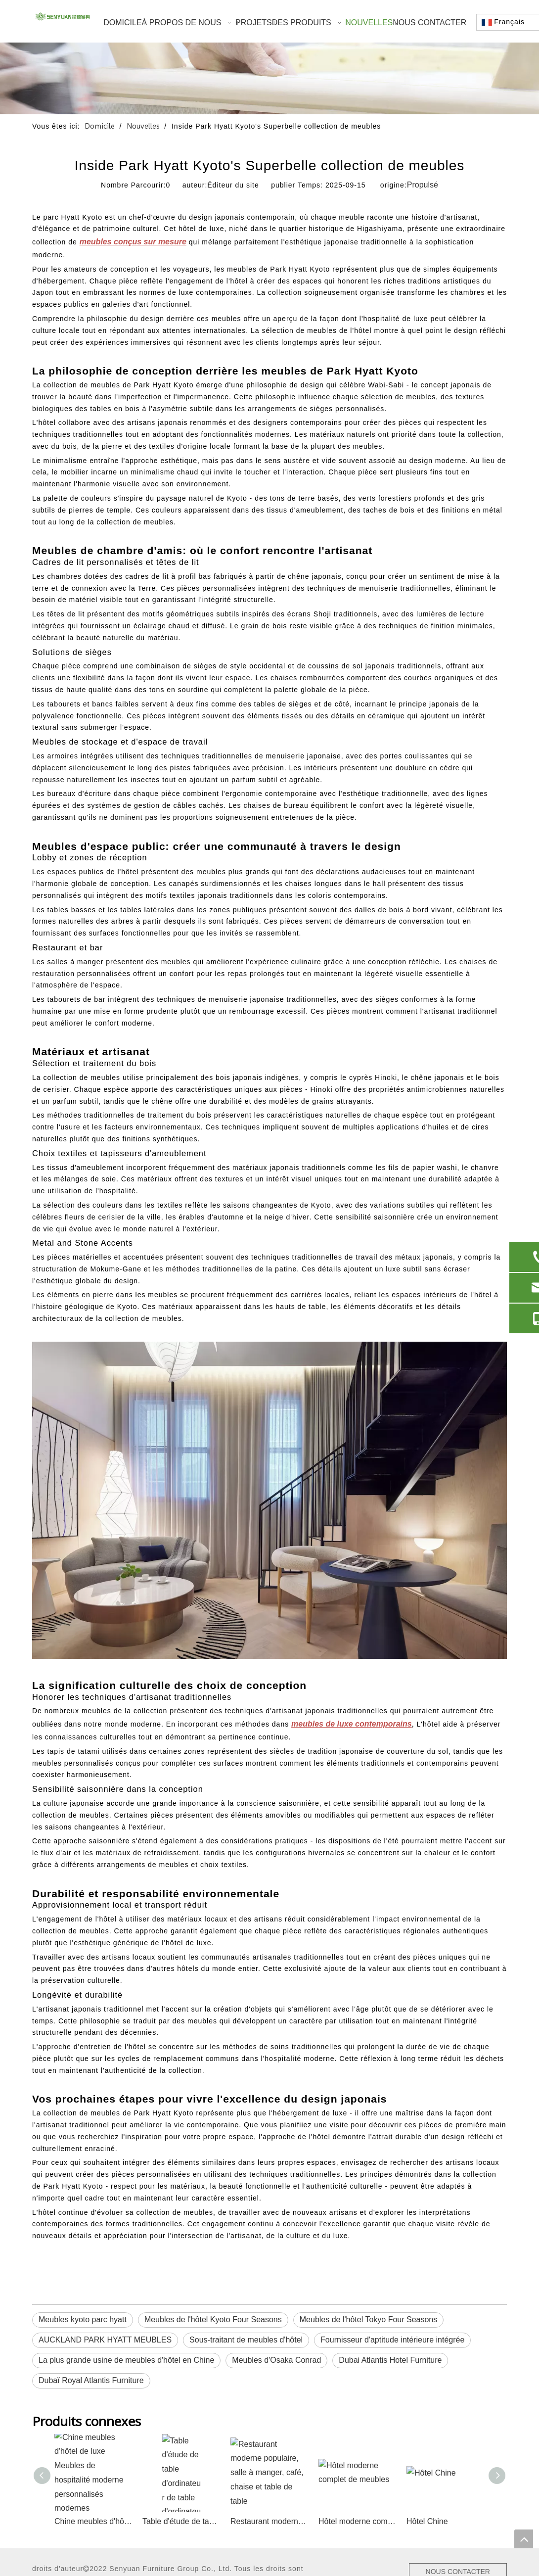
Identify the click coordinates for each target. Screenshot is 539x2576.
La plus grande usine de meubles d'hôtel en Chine (126, 2360)
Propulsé (422, 185)
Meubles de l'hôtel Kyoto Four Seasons (213, 2319)
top (523, 2538)
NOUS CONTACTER (453, 2472)
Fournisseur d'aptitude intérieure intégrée (392, 2340)
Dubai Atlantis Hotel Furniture (390, 2360)
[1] (269, 78)
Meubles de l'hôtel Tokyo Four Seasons (368, 2319)
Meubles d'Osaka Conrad (276, 2360)
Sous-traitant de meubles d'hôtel (246, 2340)
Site (72, 2480)
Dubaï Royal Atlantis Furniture (91, 2380)
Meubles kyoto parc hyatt (83, 2319)
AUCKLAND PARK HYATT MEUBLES (105, 2340)
